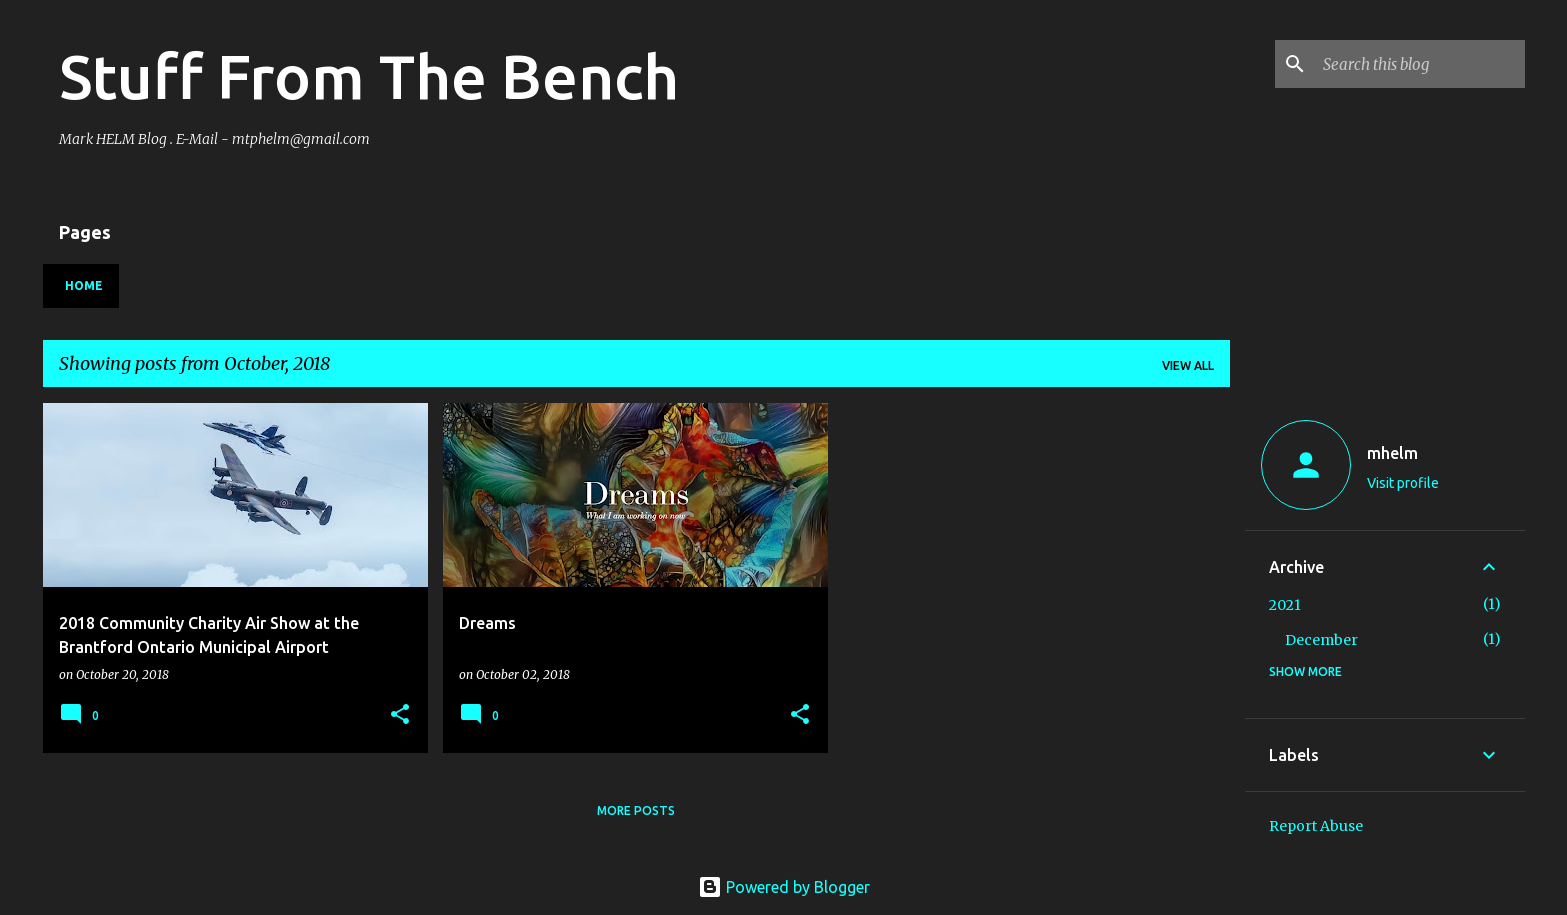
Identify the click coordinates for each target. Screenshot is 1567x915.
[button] (400, 715)
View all (1188, 365)
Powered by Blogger (784, 887)
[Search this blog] (1420, 64)
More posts (636, 810)
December (1321, 640)
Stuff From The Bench (369, 76)
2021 (1285, 605)
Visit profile (1403, 483)
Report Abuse (1316, 826)
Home (84, 285)
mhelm (1392, 453)
